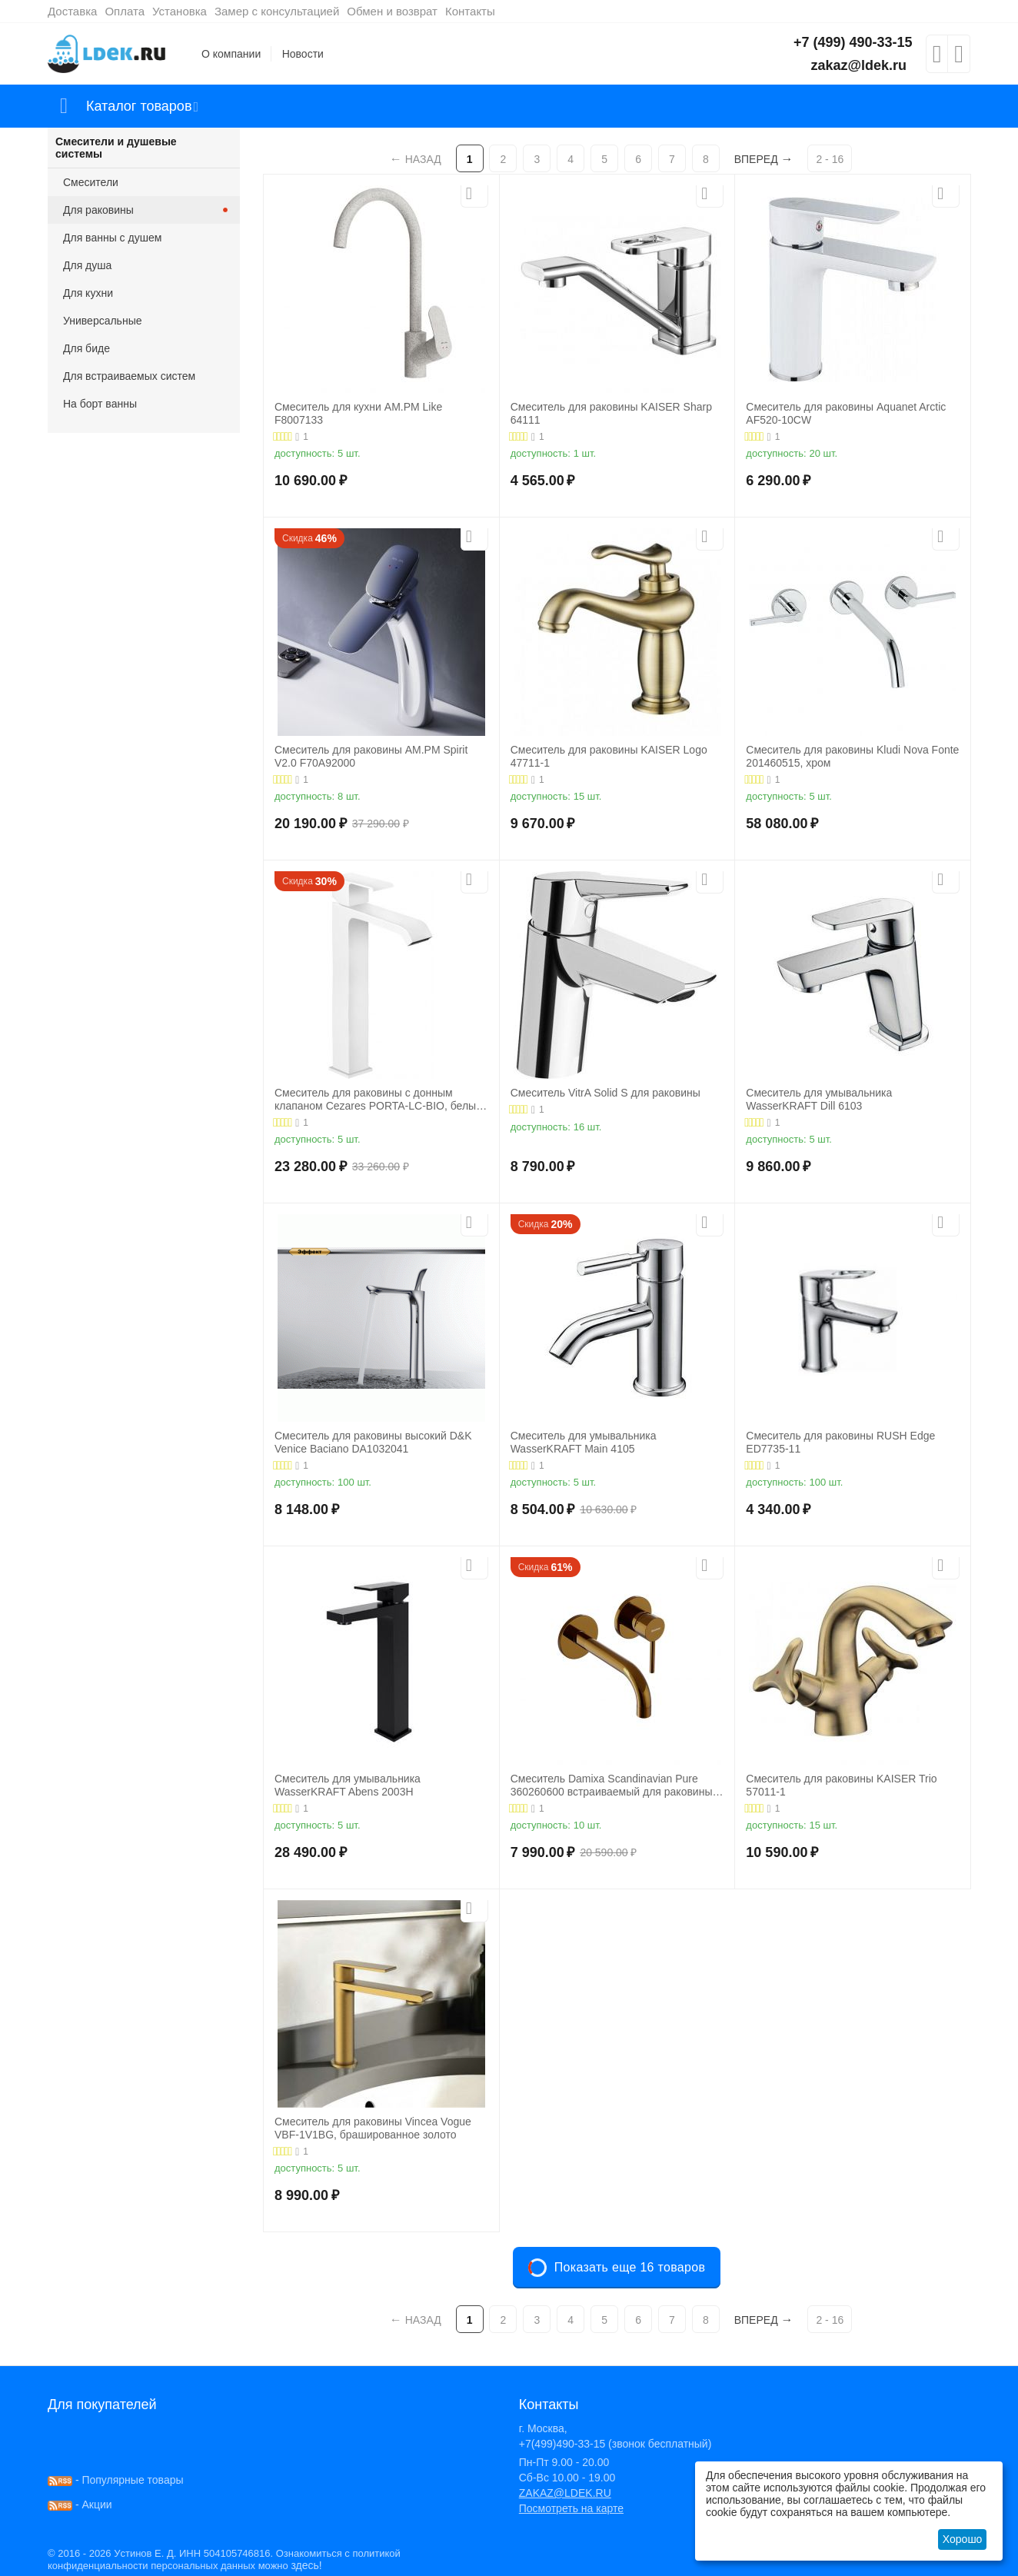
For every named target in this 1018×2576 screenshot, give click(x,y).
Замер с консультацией (277, 11)
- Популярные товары (116, 2480)
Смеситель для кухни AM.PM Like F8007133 (358, 413)
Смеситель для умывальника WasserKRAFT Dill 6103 (819, 1099)
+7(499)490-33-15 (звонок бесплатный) (615, 2444)
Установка (179, 11)
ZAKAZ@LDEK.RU (565, 2493)
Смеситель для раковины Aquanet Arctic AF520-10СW (846, 413)
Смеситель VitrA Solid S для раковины (605, 1093)
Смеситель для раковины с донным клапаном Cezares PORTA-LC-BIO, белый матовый (378, 1100)
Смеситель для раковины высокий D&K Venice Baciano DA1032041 (373, 1442)
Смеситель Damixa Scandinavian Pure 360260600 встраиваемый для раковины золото (612, 1785)
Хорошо (963, 2539)
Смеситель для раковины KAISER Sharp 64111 (611, 413)
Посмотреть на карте (571, 2508)
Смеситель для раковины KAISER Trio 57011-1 (841, 1785)
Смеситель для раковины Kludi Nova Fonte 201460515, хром (852, 756)
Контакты (470, 11)
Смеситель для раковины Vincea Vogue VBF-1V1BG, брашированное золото (372, 2128)
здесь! (306, 2565)
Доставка (72, 11)
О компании (231, 54)
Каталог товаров (138, 106)
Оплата (125, 11)
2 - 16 (829, 159)
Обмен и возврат (392, 11)
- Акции (80, 2504)
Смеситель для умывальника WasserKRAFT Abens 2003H (347, 1785)
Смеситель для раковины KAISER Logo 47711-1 (609, 756)
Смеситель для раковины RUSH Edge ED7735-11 (840, 1442)
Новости (303, 54)
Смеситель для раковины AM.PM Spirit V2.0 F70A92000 (370, 756)
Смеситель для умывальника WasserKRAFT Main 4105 (584, 1442)
